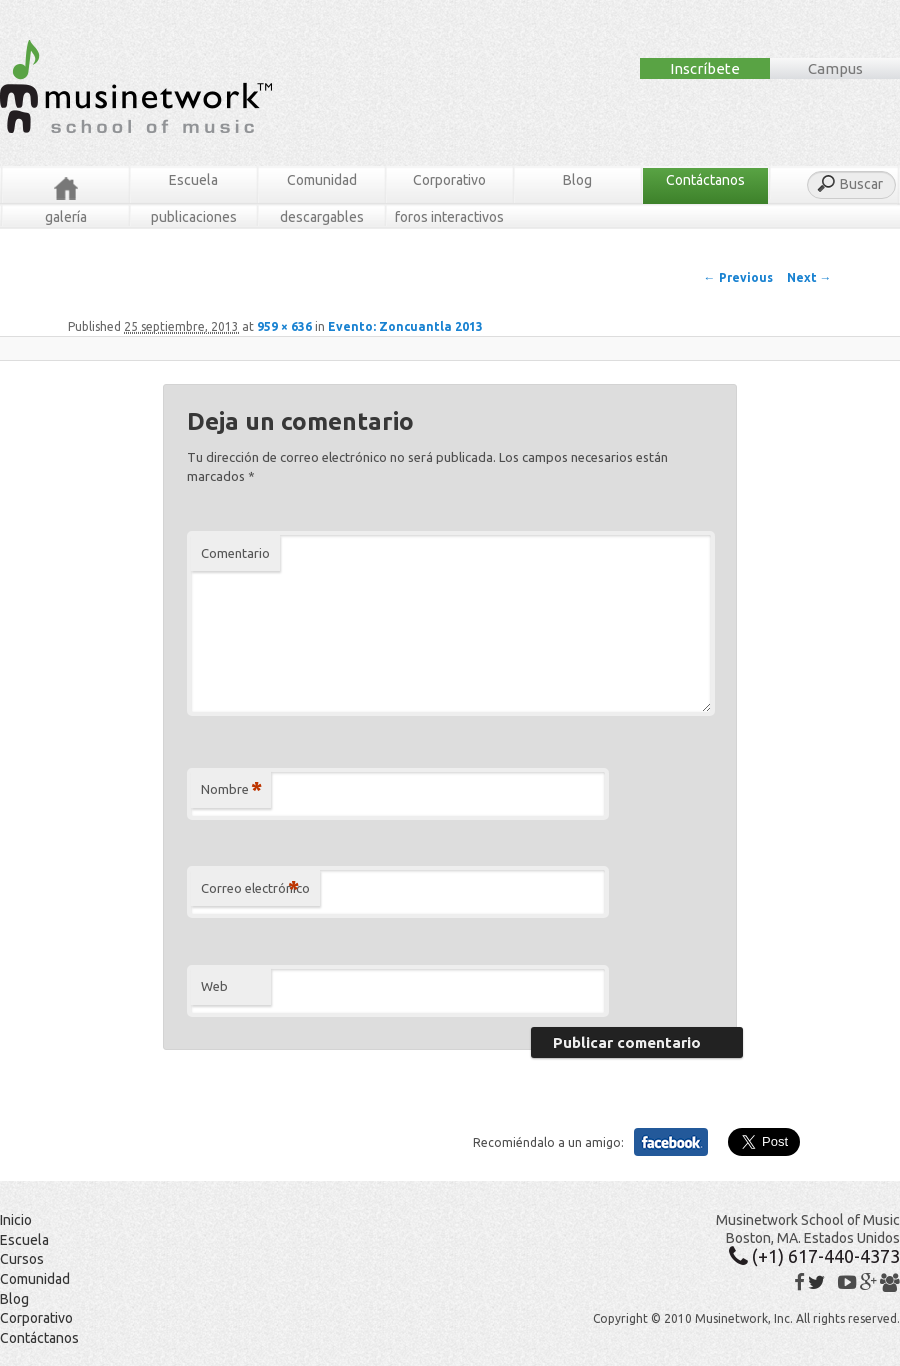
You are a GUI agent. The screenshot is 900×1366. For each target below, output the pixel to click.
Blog (577, 180)
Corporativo (449, 180)
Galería (66, 217)
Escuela (193, 180)
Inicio (16, 1220)
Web (214, 986)
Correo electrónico (255, 888)
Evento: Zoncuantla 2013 (405, 326)
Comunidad (322, 180)
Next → (809, 277)
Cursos (22, 1259)
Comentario (235, 553)
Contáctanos (705, 180)
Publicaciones (194, 217)
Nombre (231, 789)
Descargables (322, 217)
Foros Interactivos (449, 217)
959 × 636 (284, 326)
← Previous (738, 277)
